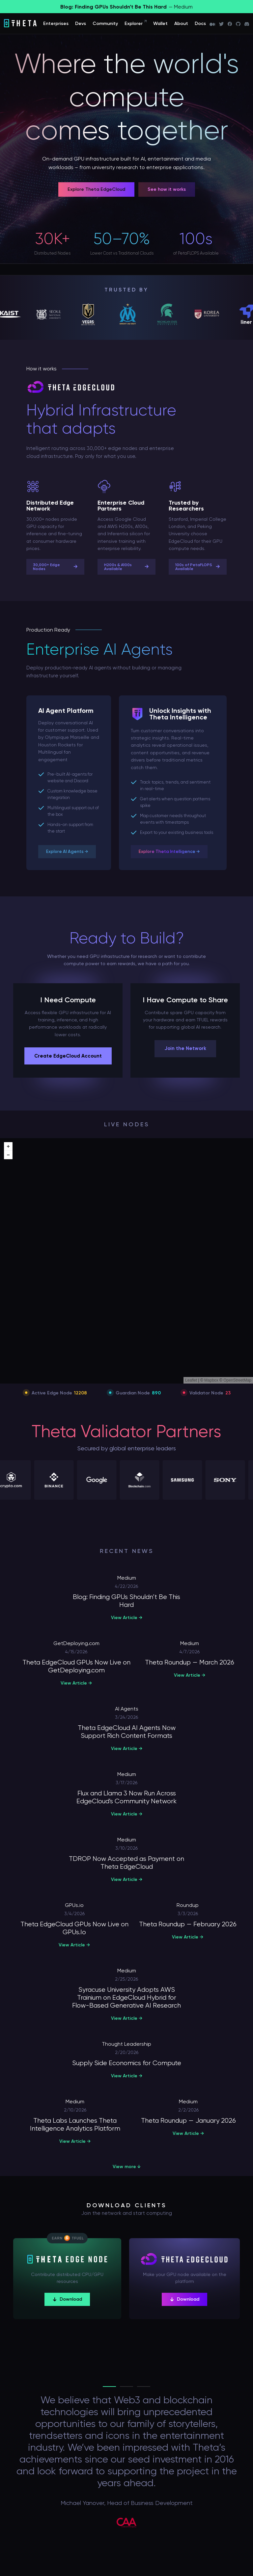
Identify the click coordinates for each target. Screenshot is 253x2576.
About (181, 23)
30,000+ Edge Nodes (55, 567)
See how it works (167, 189)
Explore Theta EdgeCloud (96, 189)
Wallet (160, 23)
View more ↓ (127, 2166)
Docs (200, 23)
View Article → (126, 1617)
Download (67, 2299)
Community (105, 23)
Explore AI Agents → (67, 851)
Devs (80, 23)
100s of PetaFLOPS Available (197, 567)
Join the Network (185, 1048)
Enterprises (56, 23)
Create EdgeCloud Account (68, 1056)
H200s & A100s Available (126, 567)
